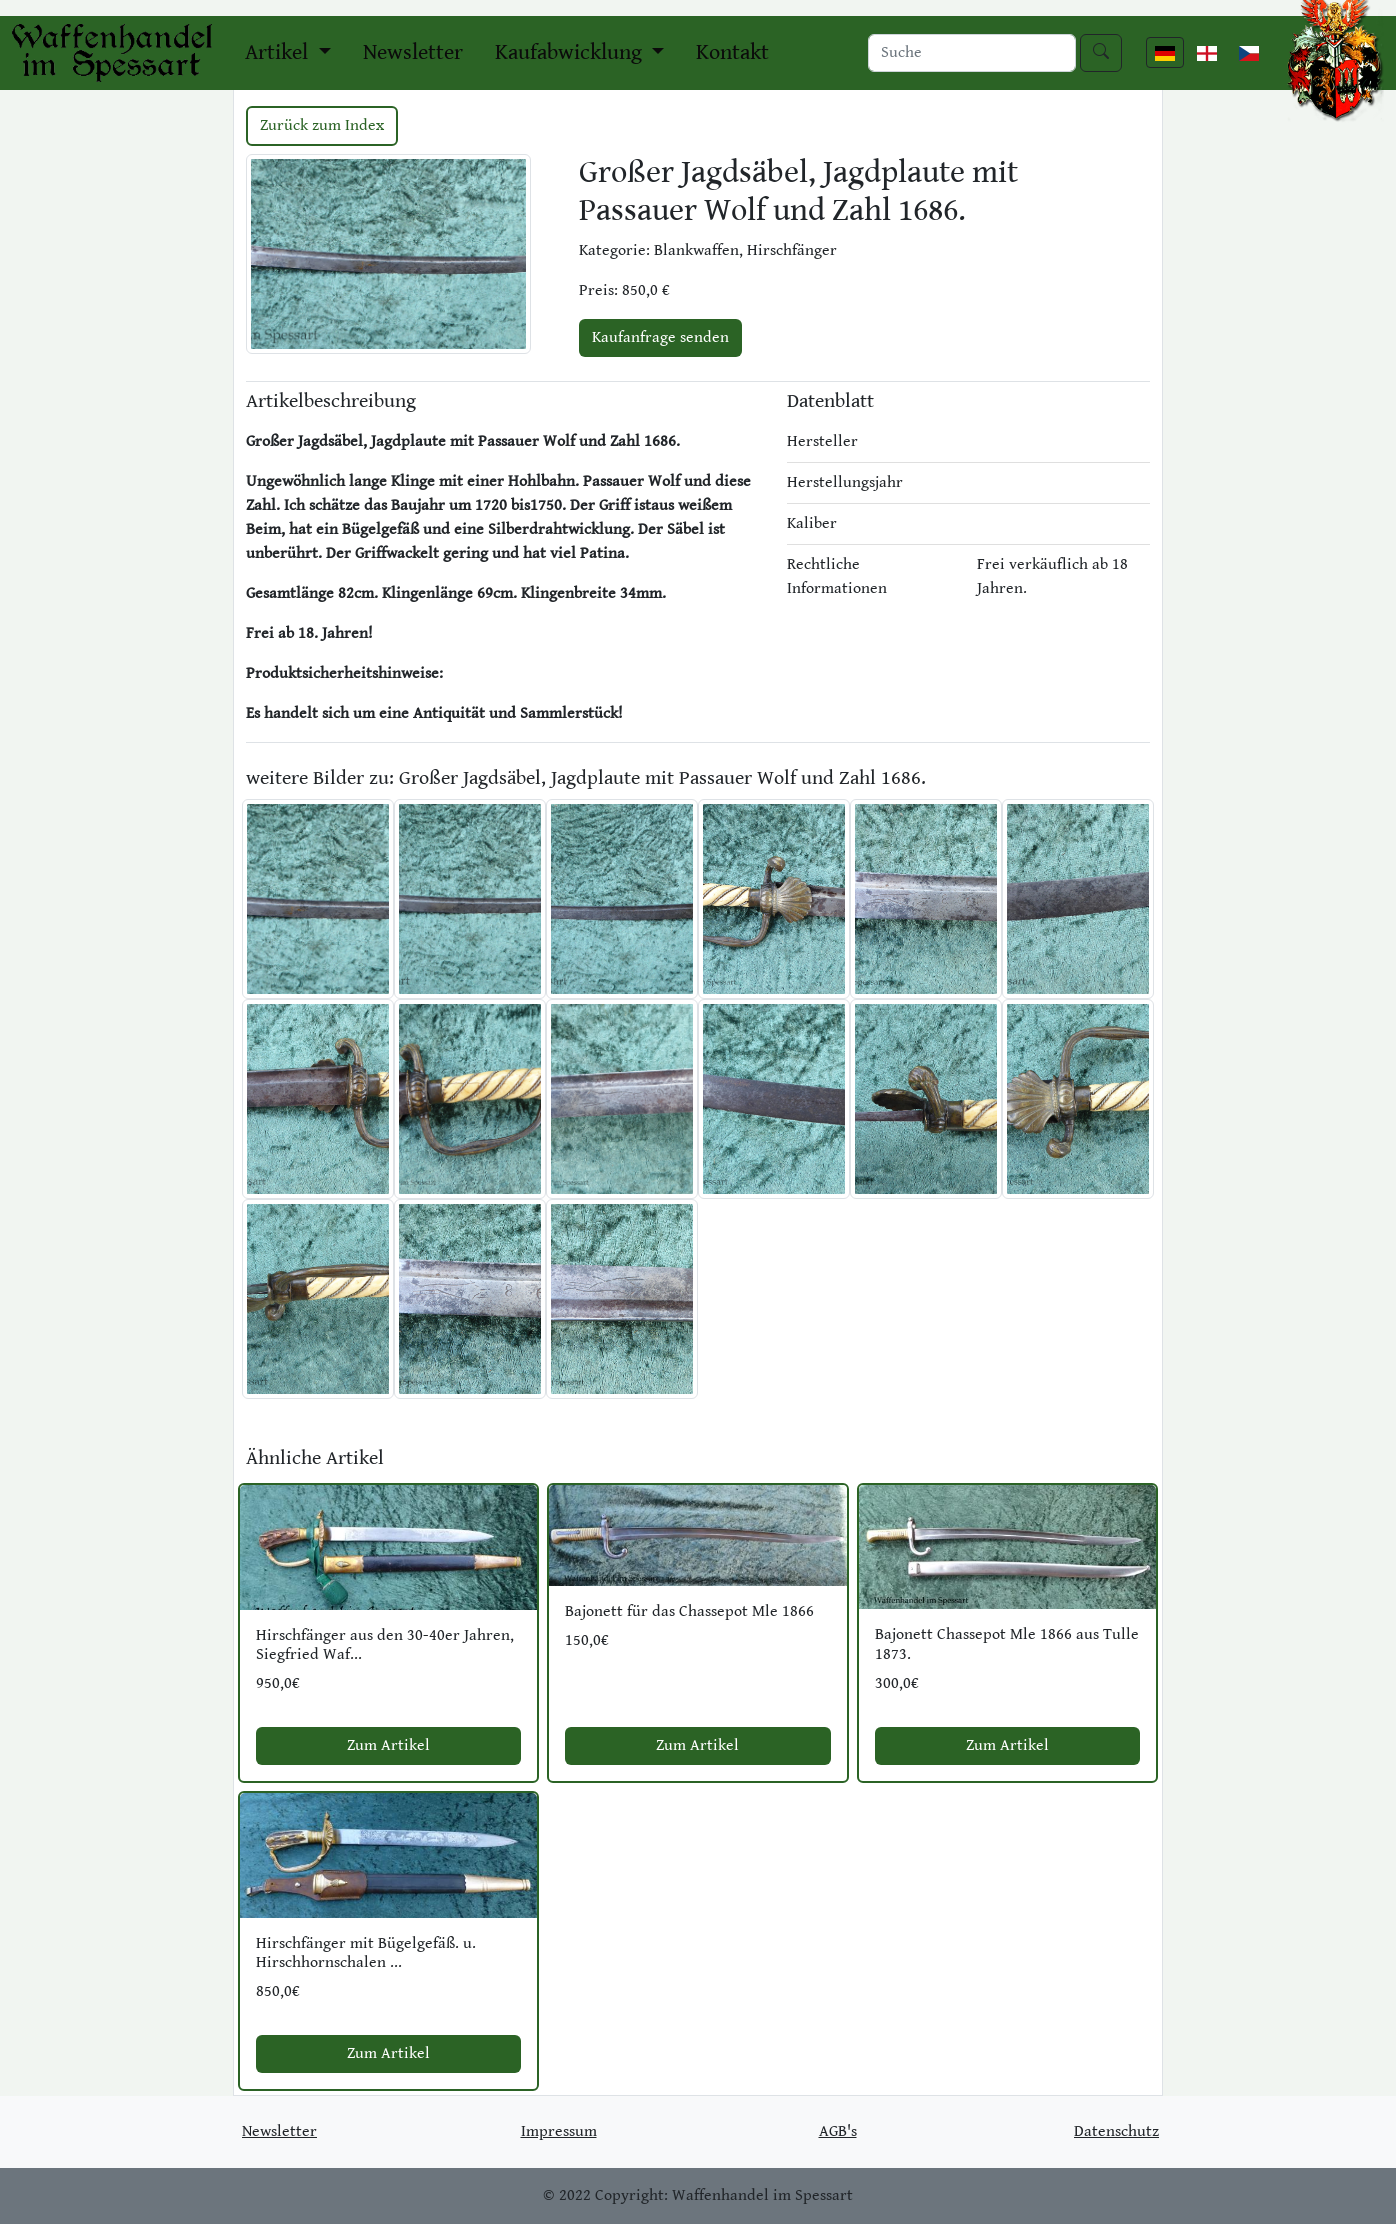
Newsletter (413, 52)
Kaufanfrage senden (660, 337)
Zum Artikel (388, 1745)
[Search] (972, 53)
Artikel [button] (279, 52)
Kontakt (732, 52)
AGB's (838, 2131)
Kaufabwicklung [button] (571, 52)
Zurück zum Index (322, 125)
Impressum (559, 2131)
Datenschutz (1116, 2131)
